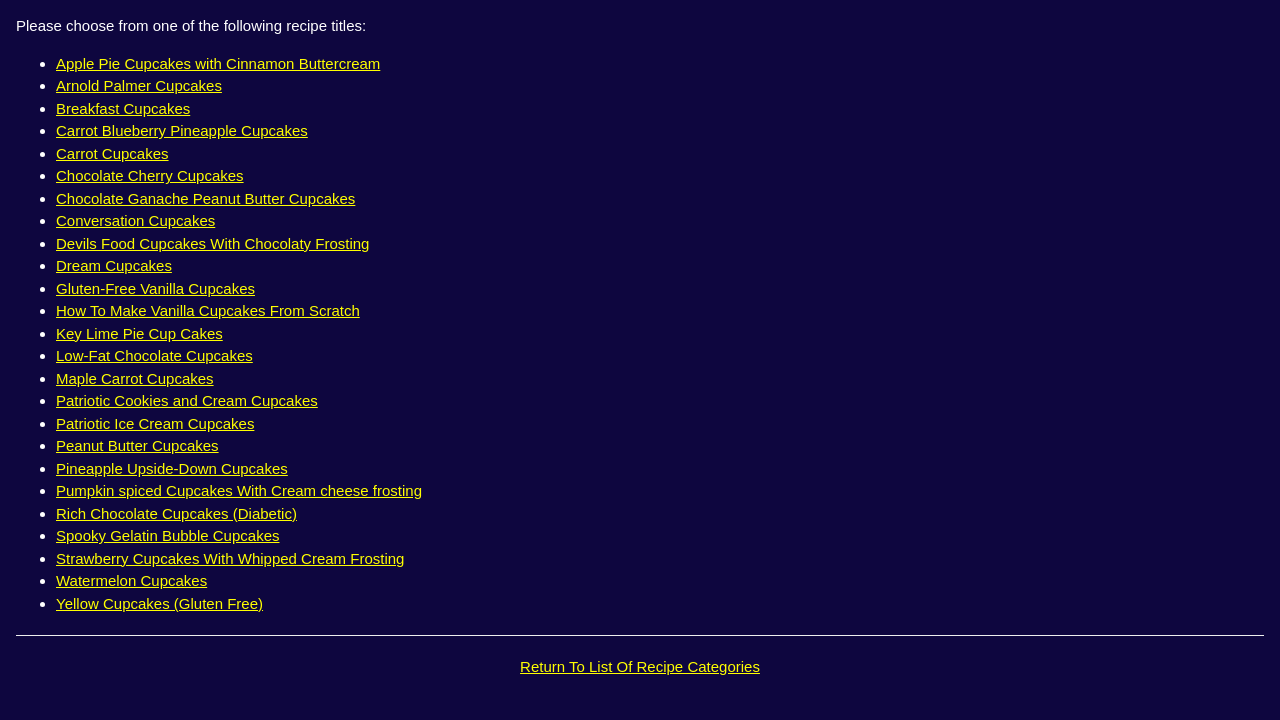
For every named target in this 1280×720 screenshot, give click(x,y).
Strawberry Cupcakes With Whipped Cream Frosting (230, 558)
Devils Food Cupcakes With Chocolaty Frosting (212, 243)
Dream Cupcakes (114, 265)
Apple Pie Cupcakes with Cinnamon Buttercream (218, 63)
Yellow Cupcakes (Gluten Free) (159, 603)
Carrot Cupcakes (112, 153)
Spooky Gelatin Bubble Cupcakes (167, 535)
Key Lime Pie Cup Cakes (139, 333)
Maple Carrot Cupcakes (135, 378)
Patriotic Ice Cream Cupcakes (155, 423)
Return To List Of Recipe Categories (640, 666)
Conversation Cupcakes (135, 220)
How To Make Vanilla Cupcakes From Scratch (208, 310)
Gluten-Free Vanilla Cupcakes (155, 288)
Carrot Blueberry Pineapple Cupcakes (182, 130)
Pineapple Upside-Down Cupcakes (172, 468)
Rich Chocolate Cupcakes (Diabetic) (176, 513)
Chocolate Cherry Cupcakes (150, 175)
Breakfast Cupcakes (123, 108)
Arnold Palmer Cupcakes (139, 85)
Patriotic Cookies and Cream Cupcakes (187, 400)
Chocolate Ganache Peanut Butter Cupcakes (205, 198)
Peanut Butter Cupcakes (137, 445)
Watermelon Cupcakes (131, 580)
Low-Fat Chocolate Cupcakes (154, 355)
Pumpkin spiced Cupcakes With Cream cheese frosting (239, 490)
